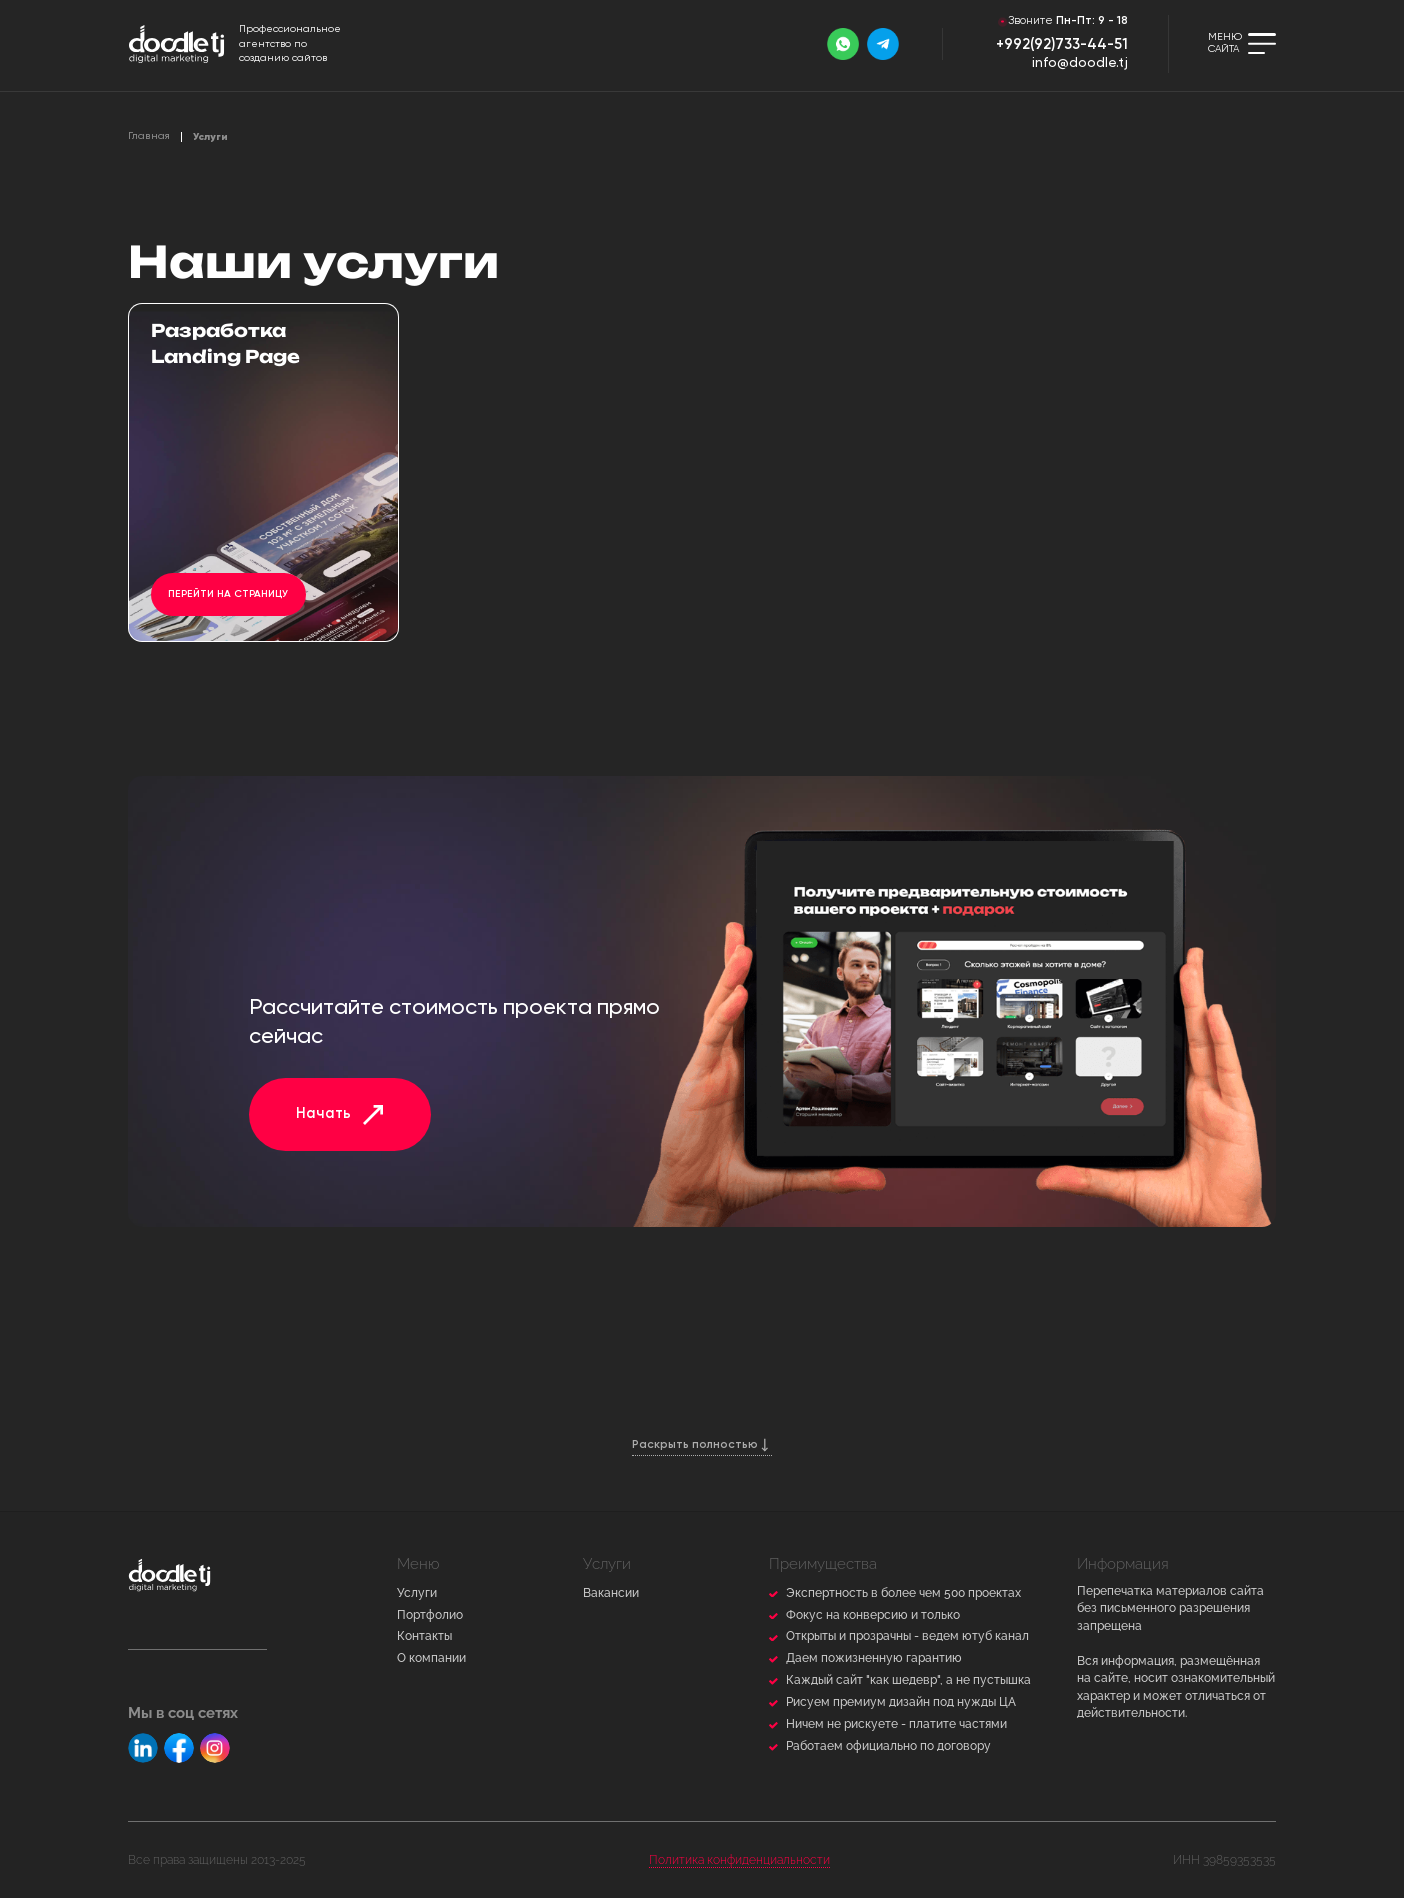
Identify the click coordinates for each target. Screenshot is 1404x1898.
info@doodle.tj (1080, 63)
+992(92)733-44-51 (1062, 45)
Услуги (417, 1593)
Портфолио (430, 1615)
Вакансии (611, 1593)
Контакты (424, 1636)
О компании (431, 1658)
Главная (149, 136)
